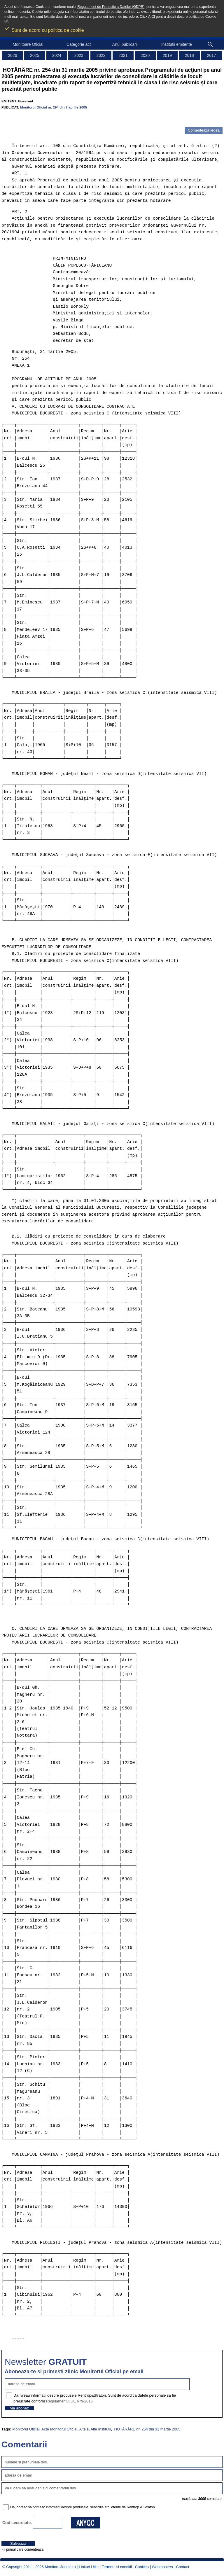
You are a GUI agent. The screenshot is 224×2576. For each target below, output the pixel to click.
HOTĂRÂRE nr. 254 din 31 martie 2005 (147, 2429)
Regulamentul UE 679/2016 (69, 2401)
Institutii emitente (176, 44)
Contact (182, 2567)
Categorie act (78, 44)
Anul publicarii (125, 44)
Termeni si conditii (117, 2567)
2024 (56, 55)
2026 (12, 55)
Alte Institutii (100, 2429)
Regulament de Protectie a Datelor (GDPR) (110, 7)
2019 (167, 55)
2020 (145, 55)
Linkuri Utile (89, 2567)
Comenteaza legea (204, 130)
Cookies (142, 2567)
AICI (151, 17)
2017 (211, 55)
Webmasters (162, 2567)
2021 (122, 55)
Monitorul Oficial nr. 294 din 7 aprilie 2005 (53, 107)
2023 (78, 55)
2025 (34, 55)
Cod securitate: (17, 2522)
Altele (84, 2429)
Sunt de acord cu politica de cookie (44, 28)
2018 (189, 55)
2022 (101, 55)
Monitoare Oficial (28, 44)
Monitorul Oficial (25, 2429)
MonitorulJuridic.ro (60, 2567)
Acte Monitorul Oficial (59, 2429)
